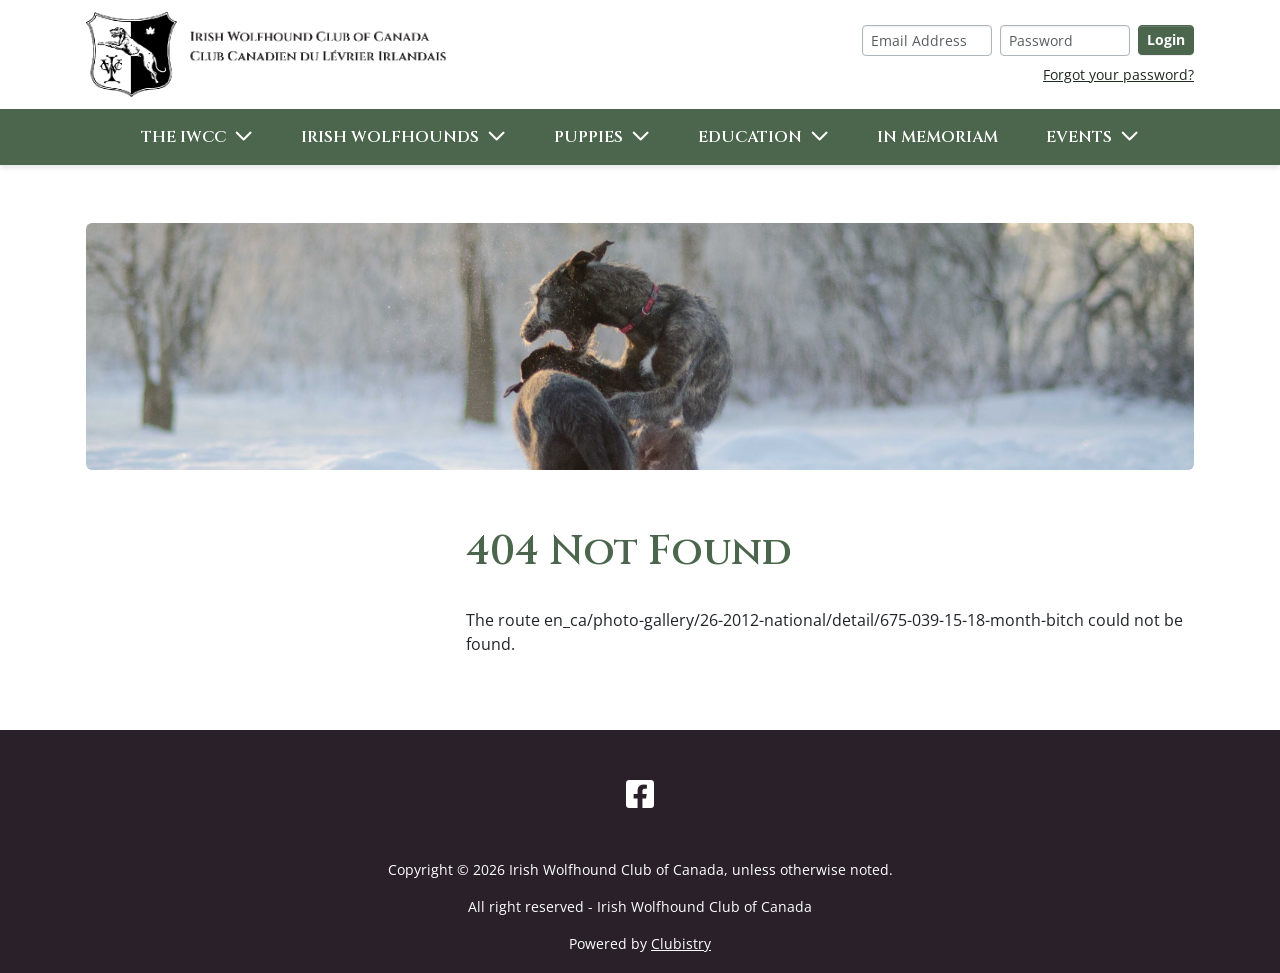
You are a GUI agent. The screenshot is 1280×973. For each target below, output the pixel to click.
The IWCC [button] (183, 137)
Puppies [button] (588, 137)
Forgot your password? (1118, 74)
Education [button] (750, 137)
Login (1166, 39)
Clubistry (681, 943)
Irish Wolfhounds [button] (390, 137)
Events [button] (1079, 137)
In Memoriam (937, 137)
